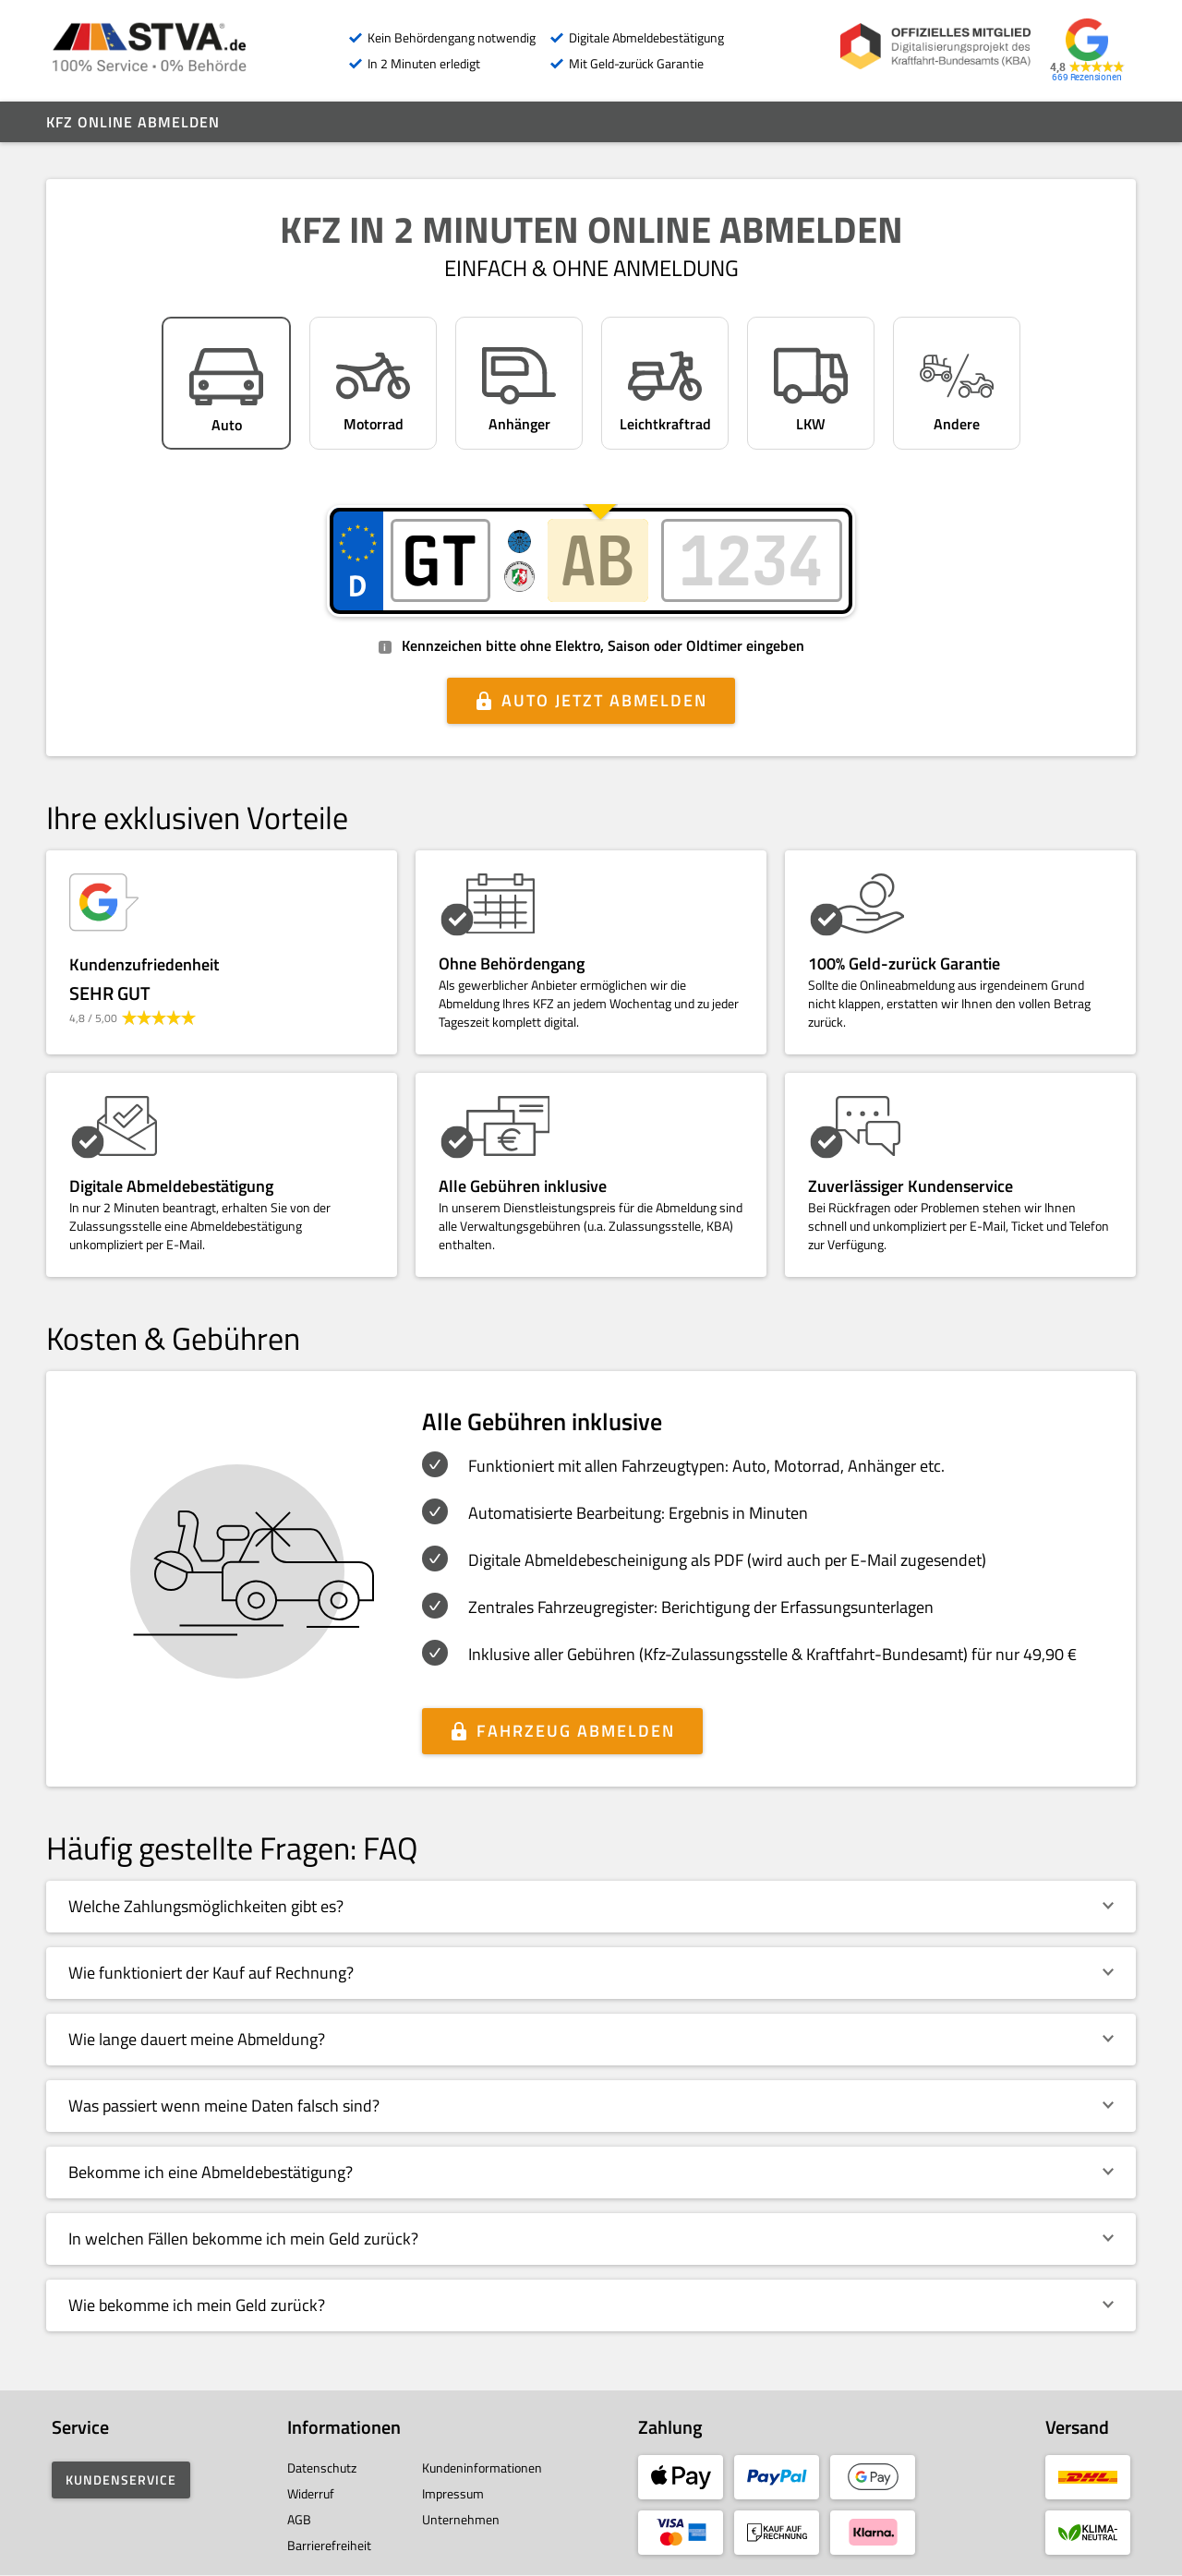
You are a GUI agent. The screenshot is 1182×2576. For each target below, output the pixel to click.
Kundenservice (121, 2479)
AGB (299, 2519)
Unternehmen (461, 2519)
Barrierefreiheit (329, 2545)
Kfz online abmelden (133, 122)
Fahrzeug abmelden (575, 1730)
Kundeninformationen (482, 2467)
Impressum (453, 2493)
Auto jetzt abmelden (604, 700)
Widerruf (310, 2493)
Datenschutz (321, 2467)
